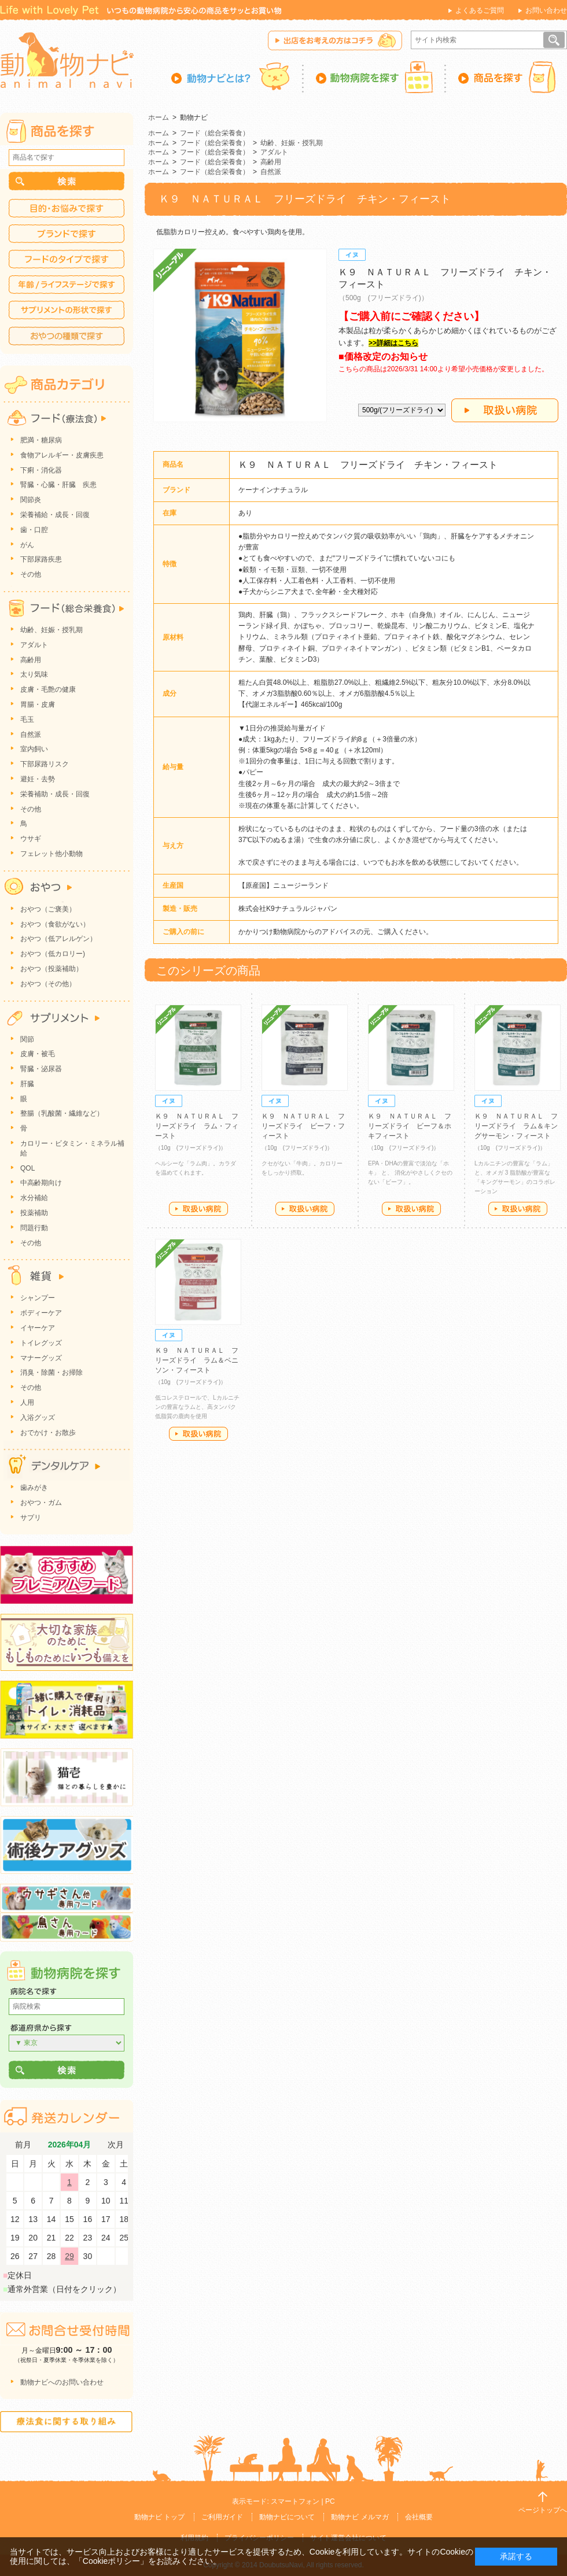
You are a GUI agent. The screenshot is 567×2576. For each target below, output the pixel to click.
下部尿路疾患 (41, 559)
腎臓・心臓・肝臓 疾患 (58, 485)
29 (69, 2256)
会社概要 (419, 2517)
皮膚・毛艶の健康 (48, 689)
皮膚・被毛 (37, 1054)
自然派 (270, 172)
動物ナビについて (287, 2517)
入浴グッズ (37, 1418)
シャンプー (37, 1298)
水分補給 (34, 1198)
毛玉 (27, 719)
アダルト (274, 152)
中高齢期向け (41, 1183)
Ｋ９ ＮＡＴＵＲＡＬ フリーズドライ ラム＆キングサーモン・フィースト (516, 1126)
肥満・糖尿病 (41, 440)
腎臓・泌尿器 (41, 1069)
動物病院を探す (375, 77)
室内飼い (34, 749)
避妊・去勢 (37, 779)
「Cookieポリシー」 (112, 2561)
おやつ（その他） (48, 984)
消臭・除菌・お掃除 (51, 1372)
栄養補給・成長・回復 (55, 515)
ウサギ (30, 839)
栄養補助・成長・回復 (55, 794)
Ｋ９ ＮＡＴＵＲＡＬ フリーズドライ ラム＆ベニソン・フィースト (196, 1360)
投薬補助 (34, 1213)
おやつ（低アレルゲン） (58, 939)
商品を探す (506, 77)
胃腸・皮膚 (37, 704)
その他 (30, 574)
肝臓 (27, 1084)
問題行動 (34, 1228)
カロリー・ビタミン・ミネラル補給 (72, 1148)
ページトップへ (542, 2510)
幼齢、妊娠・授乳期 (291, 143)
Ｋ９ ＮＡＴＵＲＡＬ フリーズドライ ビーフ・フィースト (303, 1126)
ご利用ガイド (222, 2517)
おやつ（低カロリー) (52, 954)
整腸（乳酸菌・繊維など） (62, 1113)
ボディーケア (41, 1313)
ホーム (158, 117)
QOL (27, 1168)
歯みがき (34, 1487)
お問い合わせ (546, 10)
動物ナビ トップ (159, 2517)
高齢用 (270, 162)
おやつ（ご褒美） (48, 909)
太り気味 (34, 674)
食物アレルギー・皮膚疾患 (62, 455)
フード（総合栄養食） (214, 133)
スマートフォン (295, 2501)
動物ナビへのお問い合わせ (62, 2382)
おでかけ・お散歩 (48, 1433)
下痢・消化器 (41, 470)
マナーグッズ (41, 1358)
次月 (116, 2144)
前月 (23, 2144)
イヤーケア (37, 1328)
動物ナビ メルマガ (359, 2517)
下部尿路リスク (44, 764)
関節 (27, 1039)
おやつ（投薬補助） (51, 969)
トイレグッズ (41, 1343)
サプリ (30, 1518)
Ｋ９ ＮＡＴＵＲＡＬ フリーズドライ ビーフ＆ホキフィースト (409, 1126)
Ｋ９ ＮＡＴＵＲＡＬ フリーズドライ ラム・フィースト (196, 1126)
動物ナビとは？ (237, 77)
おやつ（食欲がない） (55, 924)
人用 (27, 1402)
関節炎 (30, 500)
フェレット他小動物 (51, 854)
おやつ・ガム (41, 1503)
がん (27, 545)
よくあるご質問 (479, 10)
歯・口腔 (34, 530)
